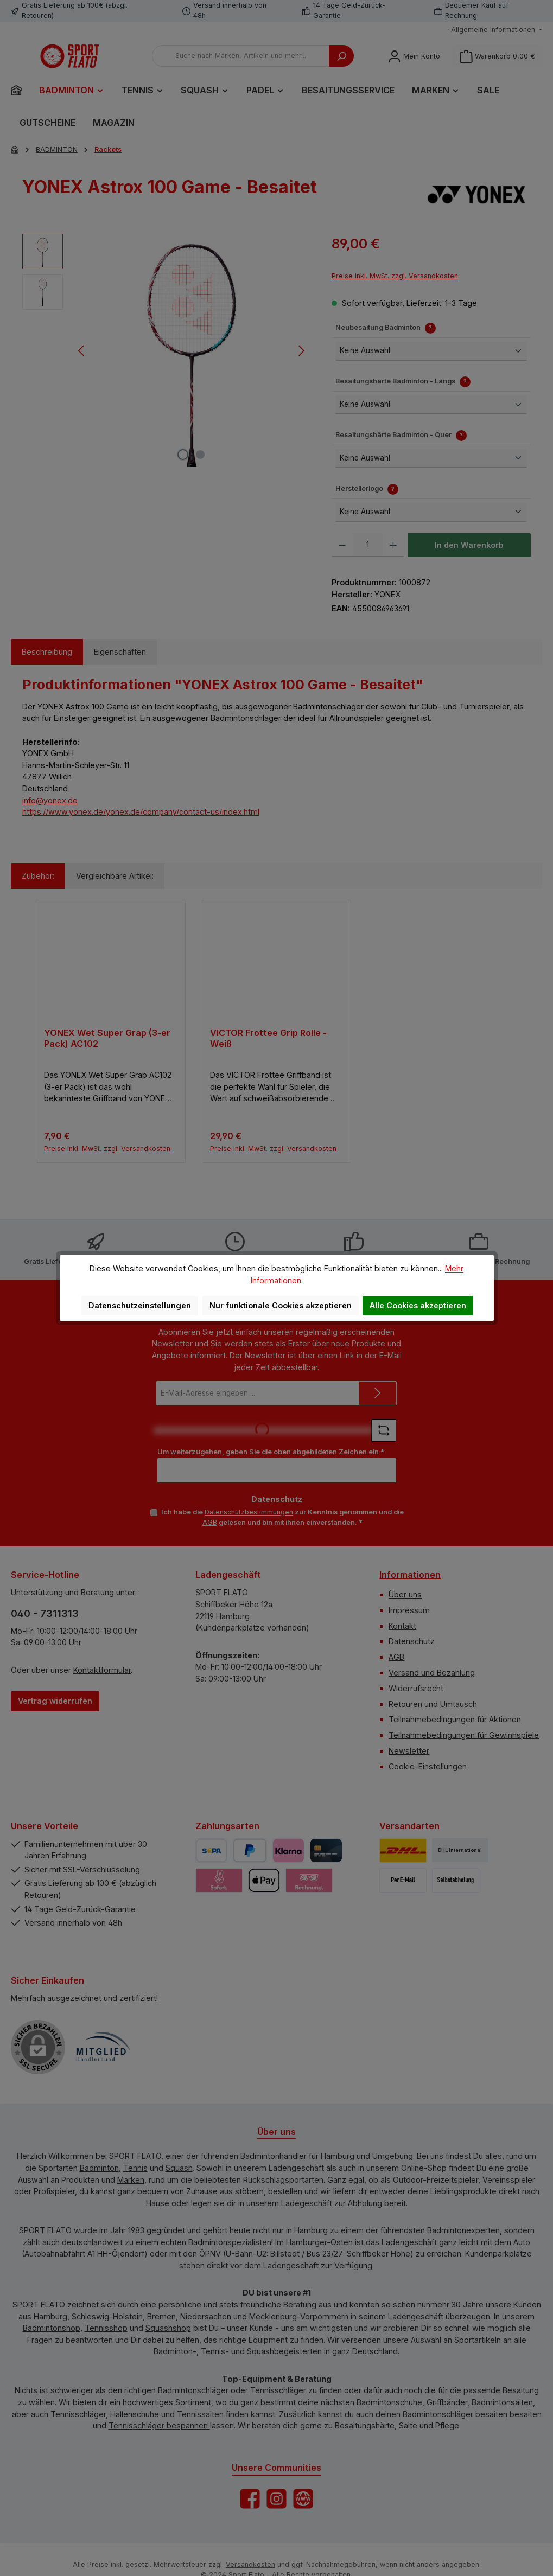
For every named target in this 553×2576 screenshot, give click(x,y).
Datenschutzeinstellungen (139, 1305)
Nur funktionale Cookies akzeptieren (280, 1305)
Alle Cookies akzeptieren (418, 1305)
